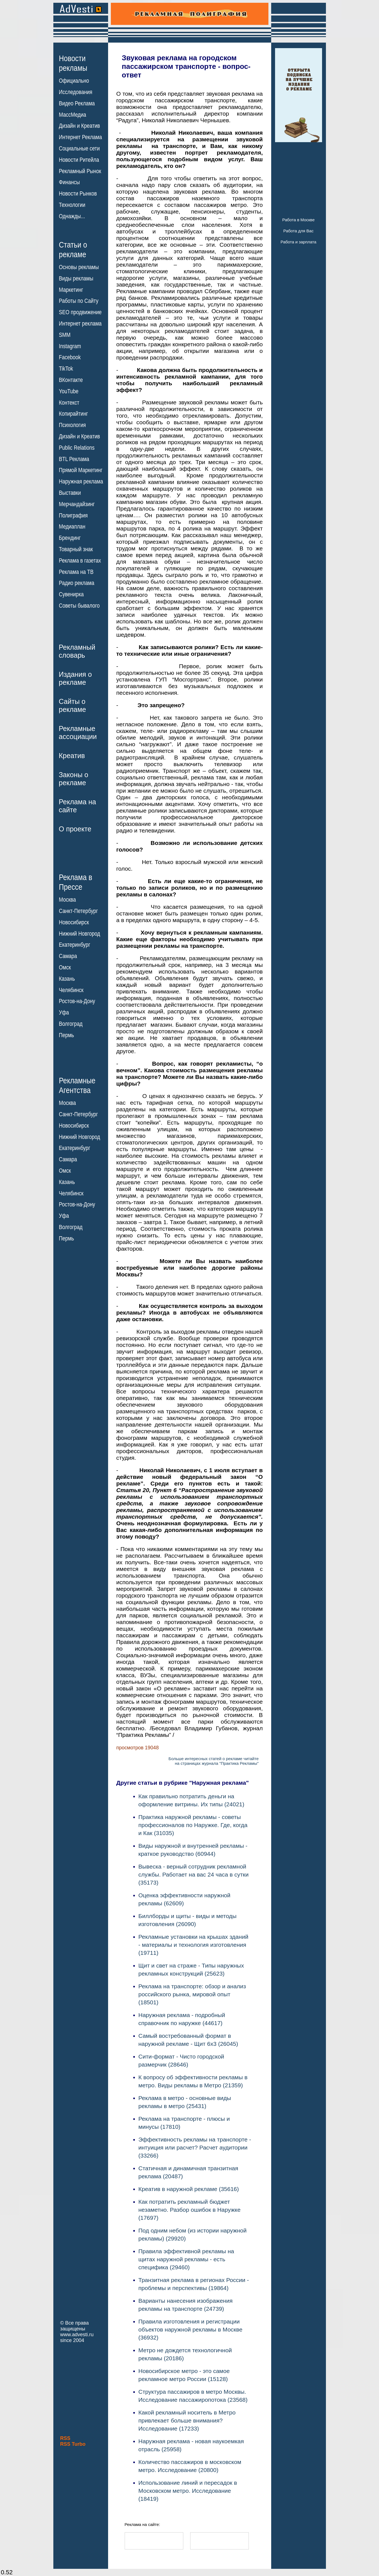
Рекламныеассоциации (78, 732)
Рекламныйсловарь (77, 651)
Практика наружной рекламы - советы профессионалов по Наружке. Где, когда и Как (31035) (193, 1825)
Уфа (64, 1012)
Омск (65, 967)
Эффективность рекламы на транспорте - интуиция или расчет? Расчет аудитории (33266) (194, 2147)
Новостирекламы (73, 63)
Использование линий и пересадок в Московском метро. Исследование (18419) (187, 2490)
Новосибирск (74, 922)
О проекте (75, 829)
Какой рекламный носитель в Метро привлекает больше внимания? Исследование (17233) (187, 2420)
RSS (65, 2438)
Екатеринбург (74, 944)
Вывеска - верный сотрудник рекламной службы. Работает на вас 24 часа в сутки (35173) (193, 1874)
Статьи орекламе (73, 249)
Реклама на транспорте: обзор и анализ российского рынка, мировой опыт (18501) (192, 1994)
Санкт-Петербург (78, 911)
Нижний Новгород (79, 933)
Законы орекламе (73, 779)
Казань (67, 978)
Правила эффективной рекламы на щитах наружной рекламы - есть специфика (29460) (186, 2259)
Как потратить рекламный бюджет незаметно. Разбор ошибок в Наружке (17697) (189, 2209)
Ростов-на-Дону (77, 1001)
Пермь (66, 1035)
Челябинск (71, 990)
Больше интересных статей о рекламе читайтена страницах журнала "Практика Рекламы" (214, 1761)
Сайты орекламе (72, 705)
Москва (67, 899)
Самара (68, 956)
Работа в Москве (298, 219)
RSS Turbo (73, 2444)
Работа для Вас (298, 230)
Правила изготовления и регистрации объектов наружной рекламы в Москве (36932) (190, 2329)
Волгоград (70, 1024)
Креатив (72, 755)
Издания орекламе (75, 678)
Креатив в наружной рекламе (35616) (188, 2189)
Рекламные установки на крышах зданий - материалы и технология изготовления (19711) (193, 1945)
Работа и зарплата (299, 242)
